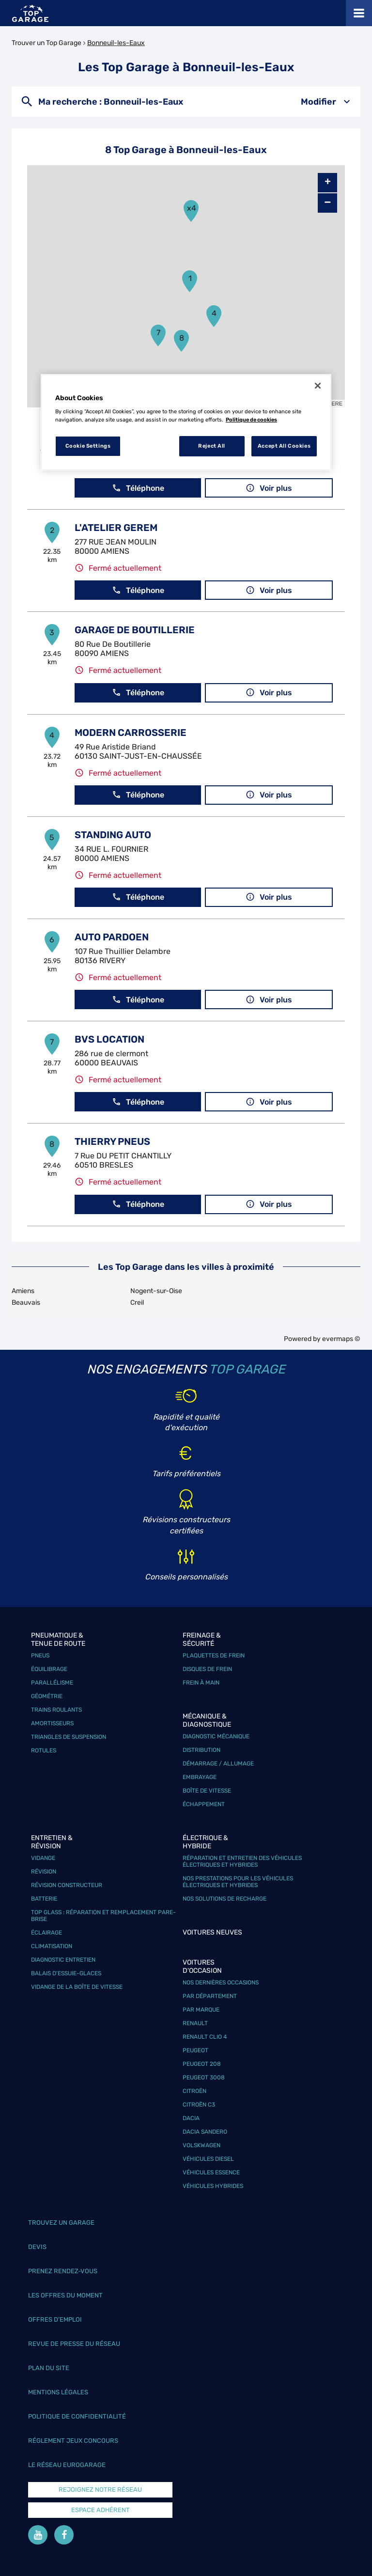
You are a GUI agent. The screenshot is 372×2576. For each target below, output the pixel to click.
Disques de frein (207, 1669)
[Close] (317, 385)
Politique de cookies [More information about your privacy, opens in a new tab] (251, 419)
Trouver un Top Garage (46, 43)
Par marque (201, 2009)
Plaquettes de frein (214, 1655)
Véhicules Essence (211, 2172)
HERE (334, 403)
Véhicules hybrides (213, 2186)
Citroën (194, 2091)
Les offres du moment (65, 2295)
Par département (210, 1996)
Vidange (43, 1858)
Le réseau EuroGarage (67, 2464)
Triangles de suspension (68, 1736)
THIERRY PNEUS (112, 1141)
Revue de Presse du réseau (74, 2343)
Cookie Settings (88, 445)
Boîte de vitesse (207, 1790)
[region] (186, 422)
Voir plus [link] (269, 488)
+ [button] (328, 182)
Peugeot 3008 (204, 2077)
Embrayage (200, 1777)
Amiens (23, 1291)
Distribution (201, 1750)
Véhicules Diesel (208, 2158)
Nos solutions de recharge (224, 1898)
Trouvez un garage (61, 2222)
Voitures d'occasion (202, 1966)
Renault (195, 2023)
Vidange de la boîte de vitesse (77, 1986)
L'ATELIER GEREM (116, 527)
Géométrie (46, 1696)
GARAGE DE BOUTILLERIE (135, 630)
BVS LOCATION (109, 1039)
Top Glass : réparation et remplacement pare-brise (103, 1915)
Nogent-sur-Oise (156, 1291)
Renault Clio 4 (205, 2036)
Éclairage (46, 1932)
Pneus (40, 1655)
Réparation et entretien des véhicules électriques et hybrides (242, 1861)
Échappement (204, 1804)
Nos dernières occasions (221, 1982)
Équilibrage (49, 1669)
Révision (43, 1871)
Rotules (43, 1750)
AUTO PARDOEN (112, 937)
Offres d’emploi (55, 2319)
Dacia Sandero (205, 2131)
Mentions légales (58, 2392)
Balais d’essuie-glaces (66, 1973)
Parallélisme (52, 1682)
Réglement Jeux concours (73, 2440)
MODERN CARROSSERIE (130, 732)
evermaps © (341, 1339)
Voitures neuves (212, 1932)
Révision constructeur (66, 1885)
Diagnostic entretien (63, 1959)
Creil (137, 1302)
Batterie (44, 1898)
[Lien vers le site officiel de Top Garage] (30, 13)
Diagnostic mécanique (216, 1736)
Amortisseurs (52, 1723)
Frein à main (201, 1682)
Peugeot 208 (202, 2064)
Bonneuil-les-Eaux (116, 43)
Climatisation (51, 1946)
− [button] (327, 203)
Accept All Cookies (284, 445)
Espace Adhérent (100, 2510)
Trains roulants (56, 1709)
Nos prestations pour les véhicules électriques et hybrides (238, 1882)
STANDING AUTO (113, 835)
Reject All (211, 445)
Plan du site (48, 2368)
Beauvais (26, 1302)
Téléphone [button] (138, 488)
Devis (37, 2246)
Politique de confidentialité (77, 2416)
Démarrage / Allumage (218, 1763)
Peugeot (195, 2050)
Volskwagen (201, 2145)
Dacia (191, 2118)
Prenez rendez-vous (62, 2271)
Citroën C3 (199, 2104)
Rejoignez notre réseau (100, 2489)
